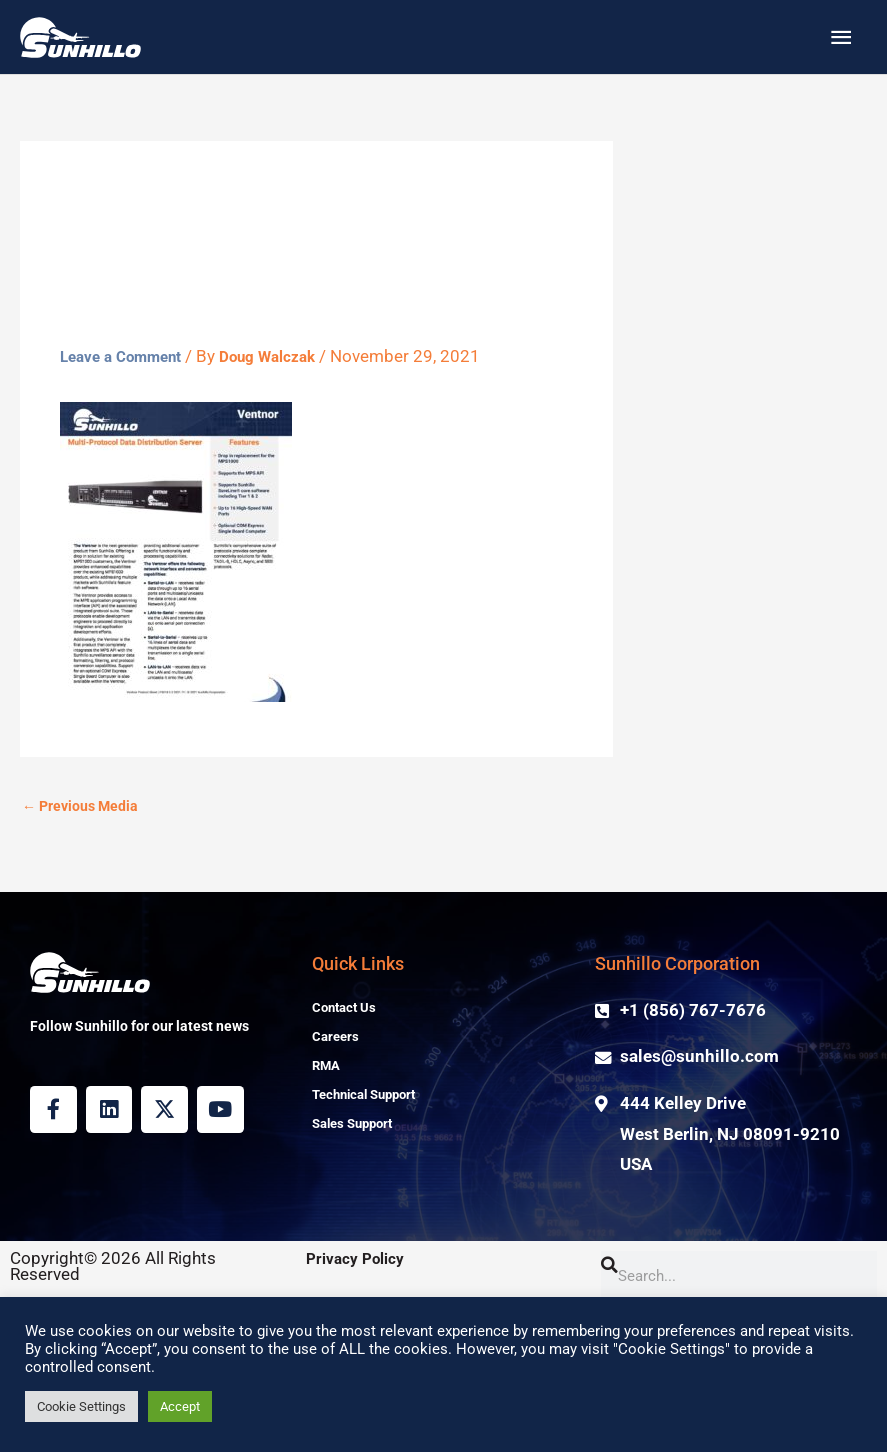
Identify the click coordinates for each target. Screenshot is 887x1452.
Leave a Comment (129, 494)
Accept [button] (180, 1406)
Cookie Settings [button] (81, 1406)
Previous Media (84, 945)
